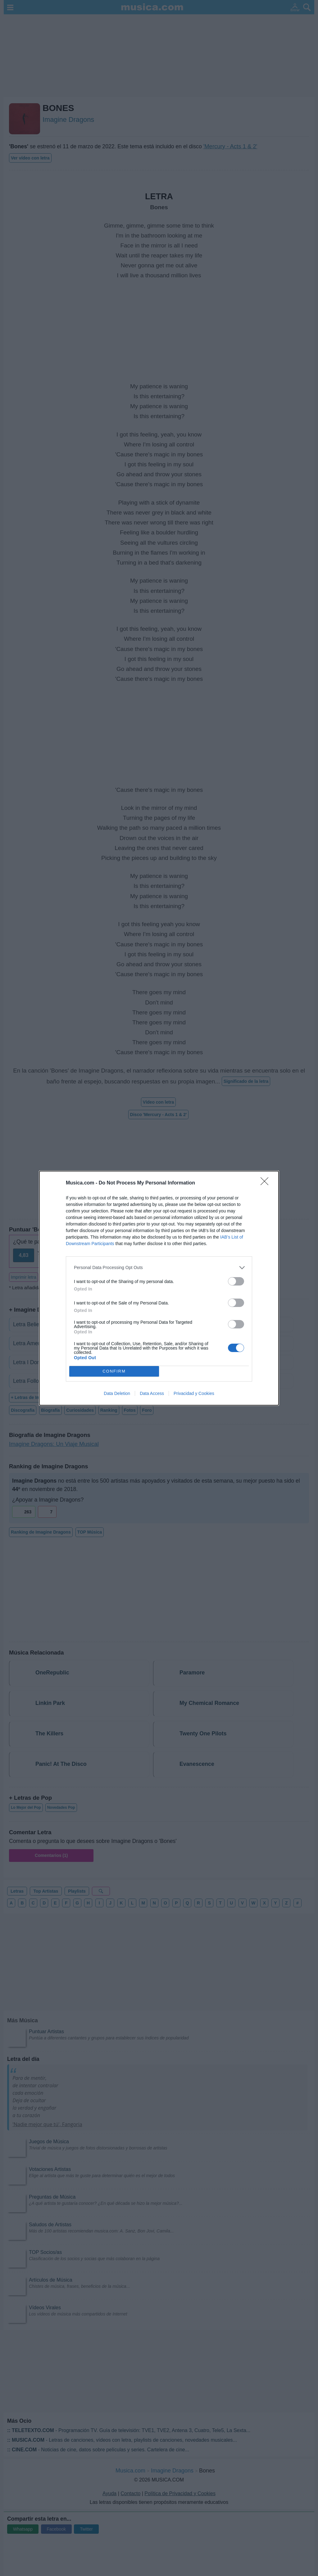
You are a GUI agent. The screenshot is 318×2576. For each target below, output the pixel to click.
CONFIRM (114, 1371)
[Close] (266, 1183)
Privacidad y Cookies (194, 1393)
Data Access (152, 1393)
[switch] (236, 1281)
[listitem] (159, 1267)
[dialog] (159, 1288)
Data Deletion (117, 1393)
